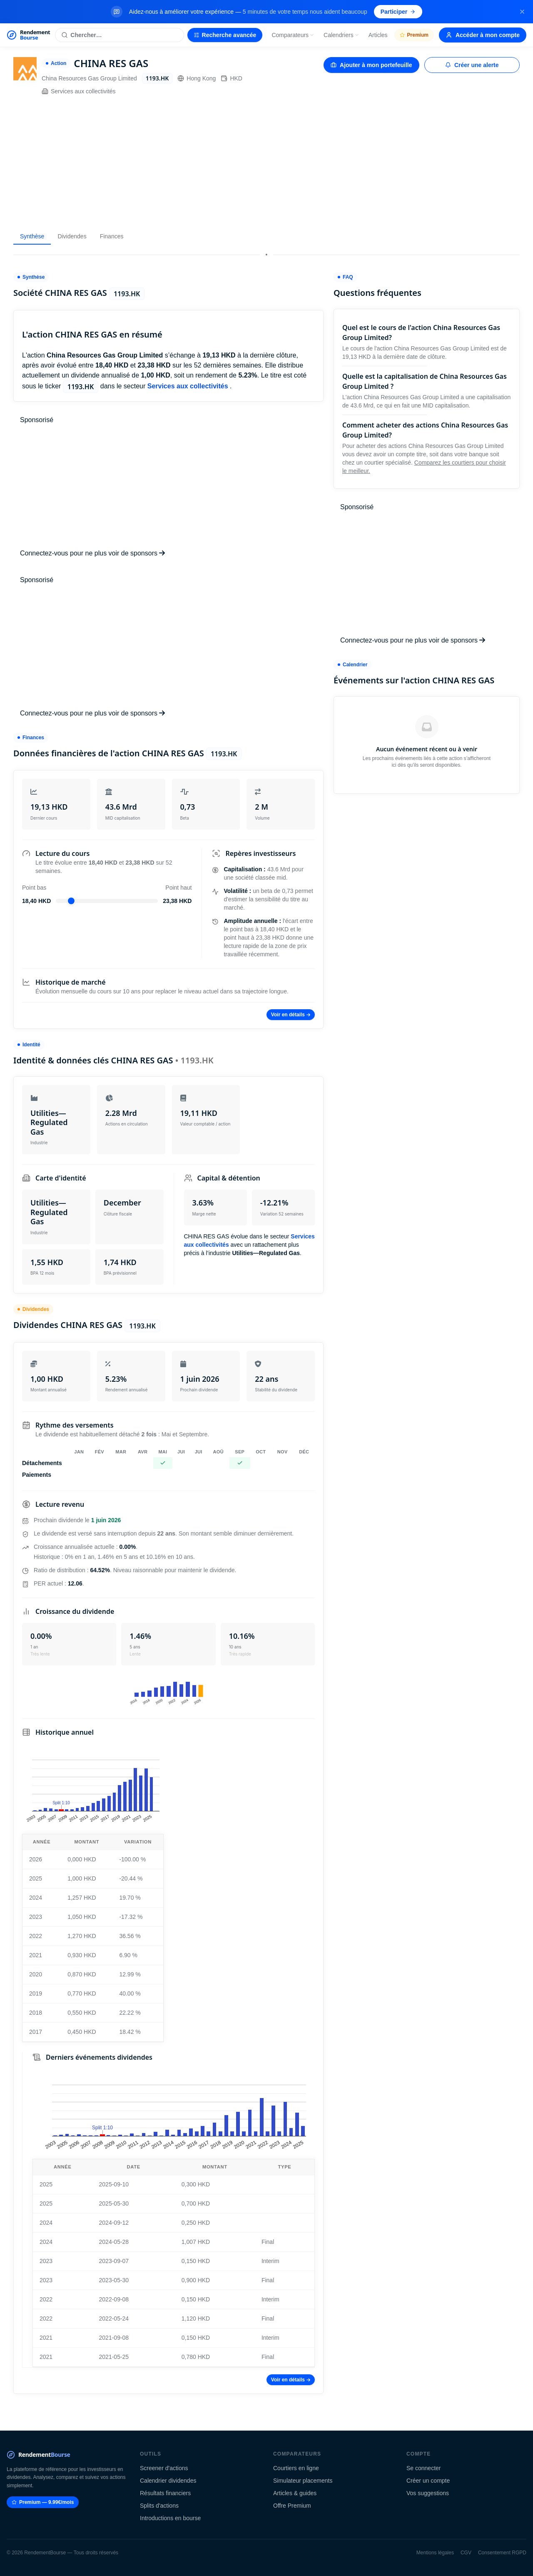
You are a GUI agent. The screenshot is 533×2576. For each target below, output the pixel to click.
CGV (466, 2553)
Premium (414, 35)
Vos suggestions (427, 2493)
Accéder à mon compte (483, 35)
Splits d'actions (159, 2505)
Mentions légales (435, 2553)
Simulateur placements (302, 2480)
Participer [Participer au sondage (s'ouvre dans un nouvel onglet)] (398, 11)
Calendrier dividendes (168, 2480)
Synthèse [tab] (32, 236)
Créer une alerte (472, 65)
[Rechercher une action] (119, 35)
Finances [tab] (112, 236)
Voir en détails (290, 1015)
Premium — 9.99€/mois (43, 2502)
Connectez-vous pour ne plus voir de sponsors (92, 553)
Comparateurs (292, 35)
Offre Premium (292, 2505)
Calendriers (341, 35)
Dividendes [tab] (71, 236)
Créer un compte (428, 2480)
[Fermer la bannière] (522, 12)
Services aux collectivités (79, 91)
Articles (378, 35)
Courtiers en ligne (296, 2468)
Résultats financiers (165, 2493)
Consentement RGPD (502, 2553)
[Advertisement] (266, 162)
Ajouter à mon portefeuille (371, 65)
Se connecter (423, 2468)
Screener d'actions (164, 2468)
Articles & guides (294, 2493)
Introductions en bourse (170, 2518)
